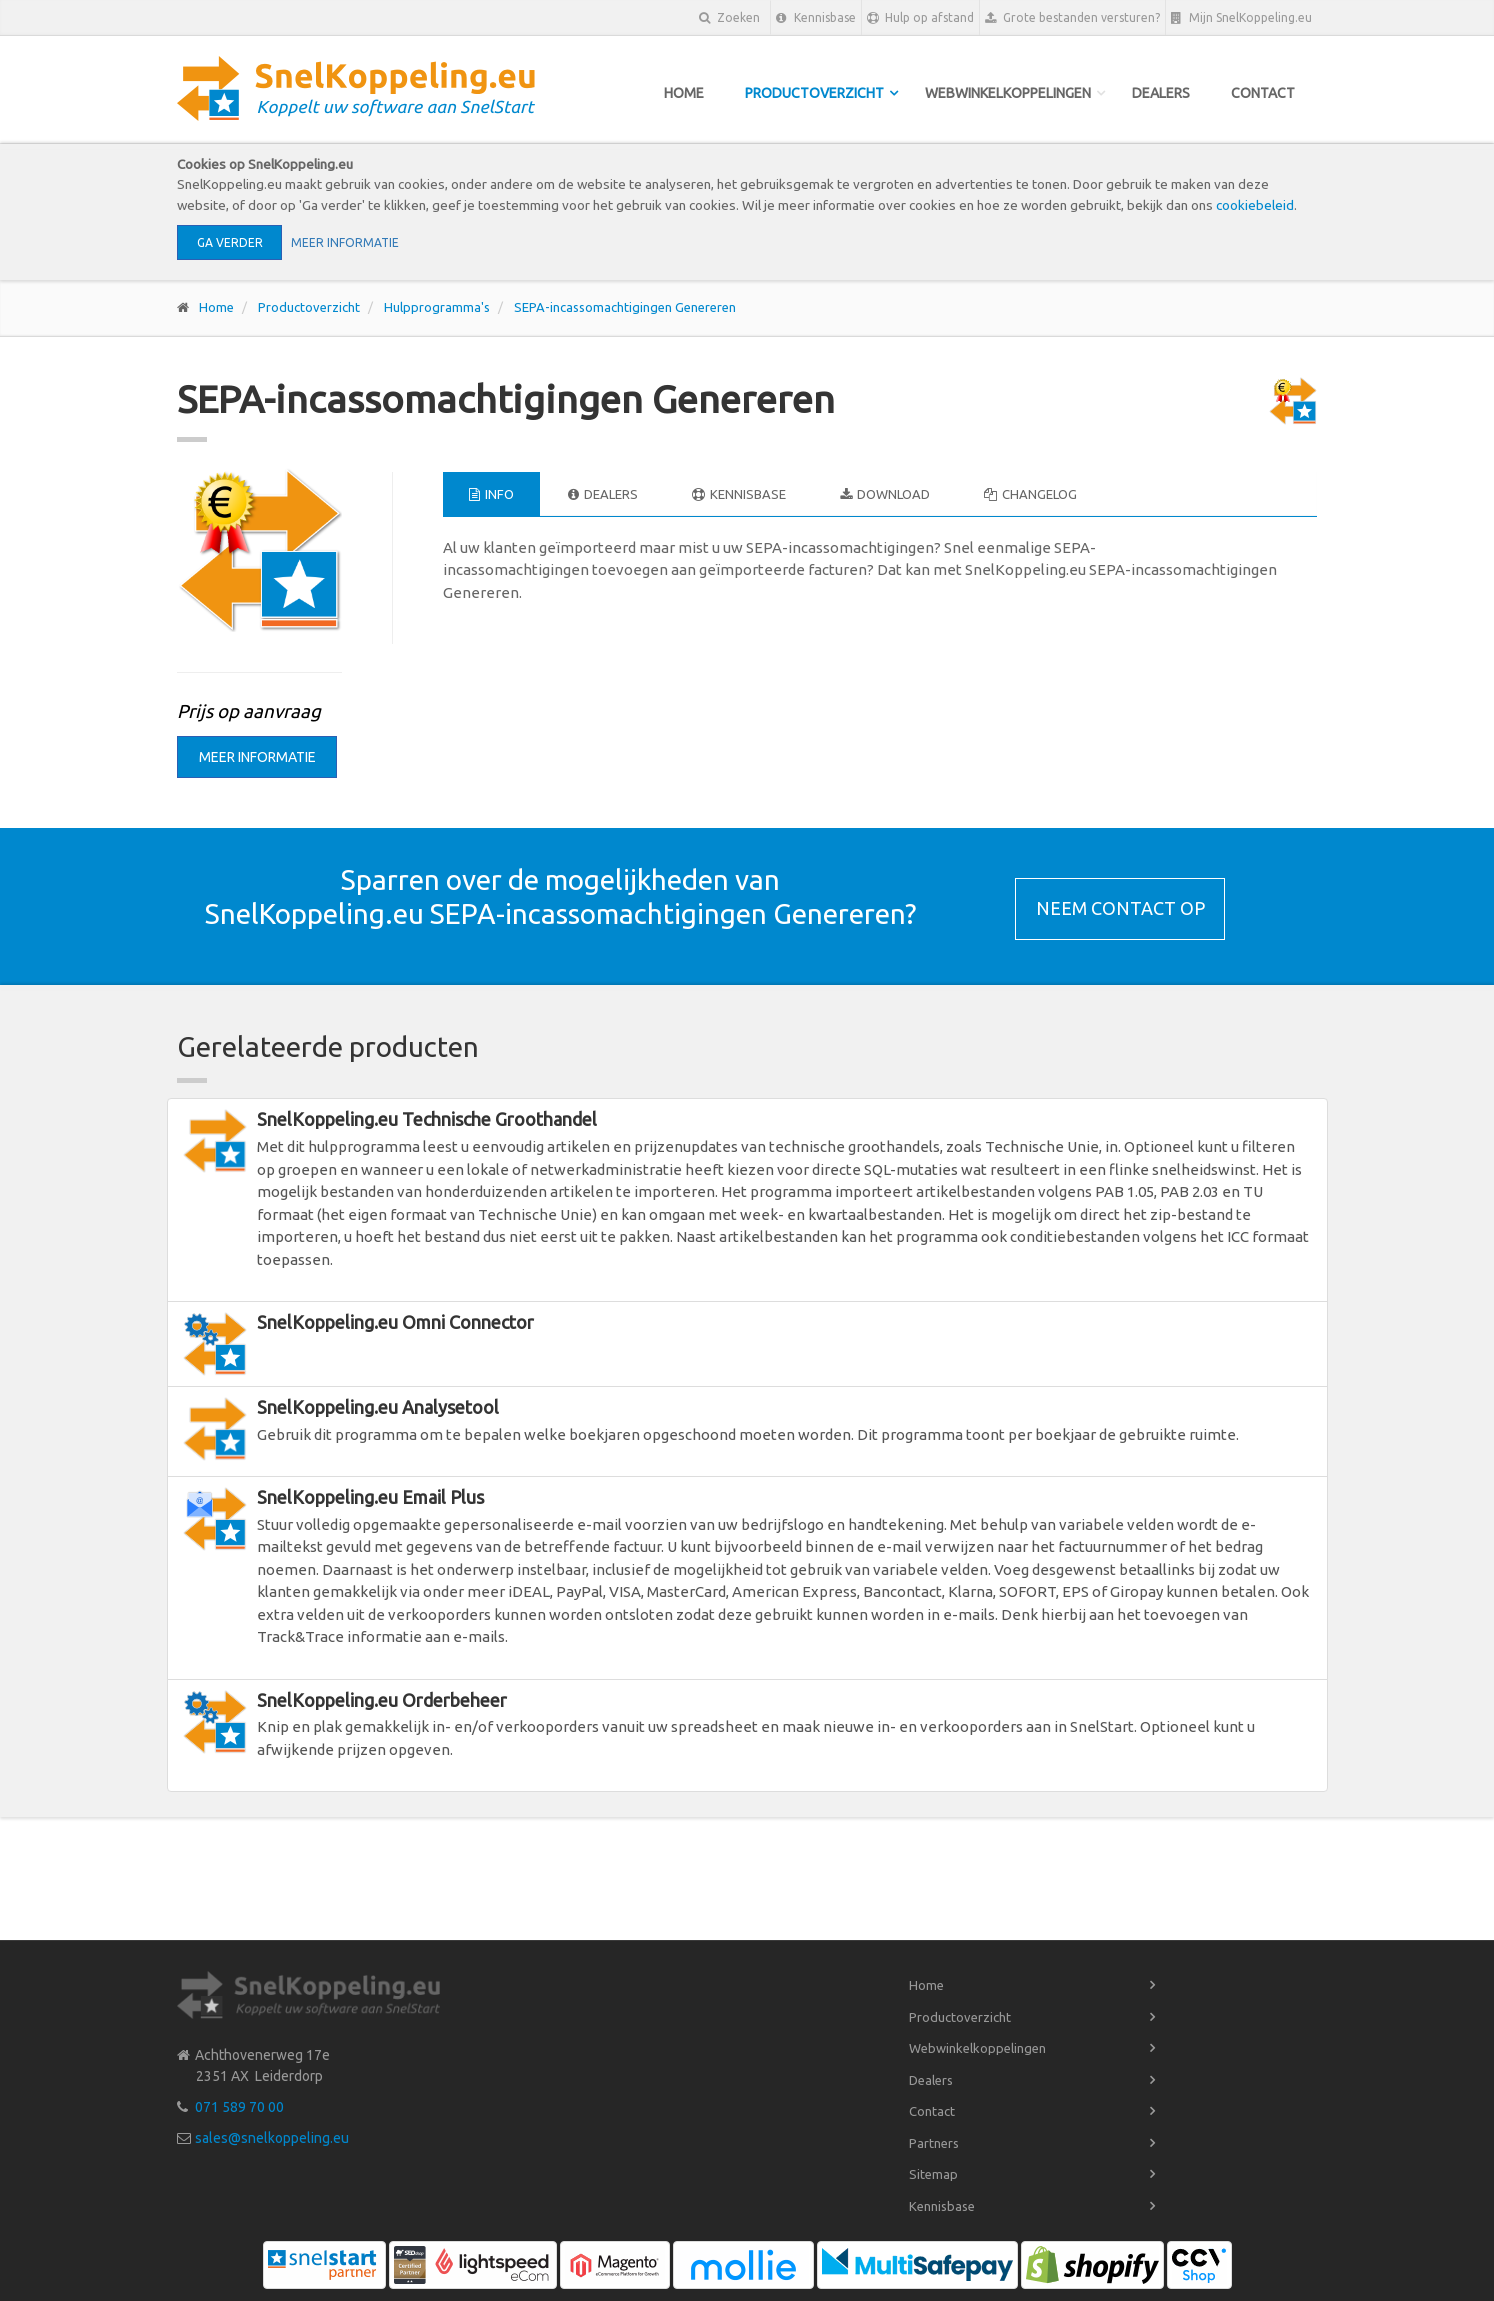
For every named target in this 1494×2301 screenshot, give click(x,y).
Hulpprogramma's (437, 307)
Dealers (1161, 93)
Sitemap (933, 2174)
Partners (934, 2143)
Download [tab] (885, 494)
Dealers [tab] (603, 494)
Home (684, 93)
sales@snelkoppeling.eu (272, 2138)
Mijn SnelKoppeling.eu (1241, 18)
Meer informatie (345, 242)
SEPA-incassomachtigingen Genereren (625, 307)
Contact (1263, 93)
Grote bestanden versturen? (1072, 18)
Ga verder (230, 242)
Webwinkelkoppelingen (1008, 93)
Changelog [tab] (1030, 494)
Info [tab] (491, 494)
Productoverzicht (814, 93)
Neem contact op (1120, 908)
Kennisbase (816, 18)
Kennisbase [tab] (739, 494)
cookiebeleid (1255, 205)
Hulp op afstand (920, 18)
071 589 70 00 (239, 2107)
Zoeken (729, 17)
